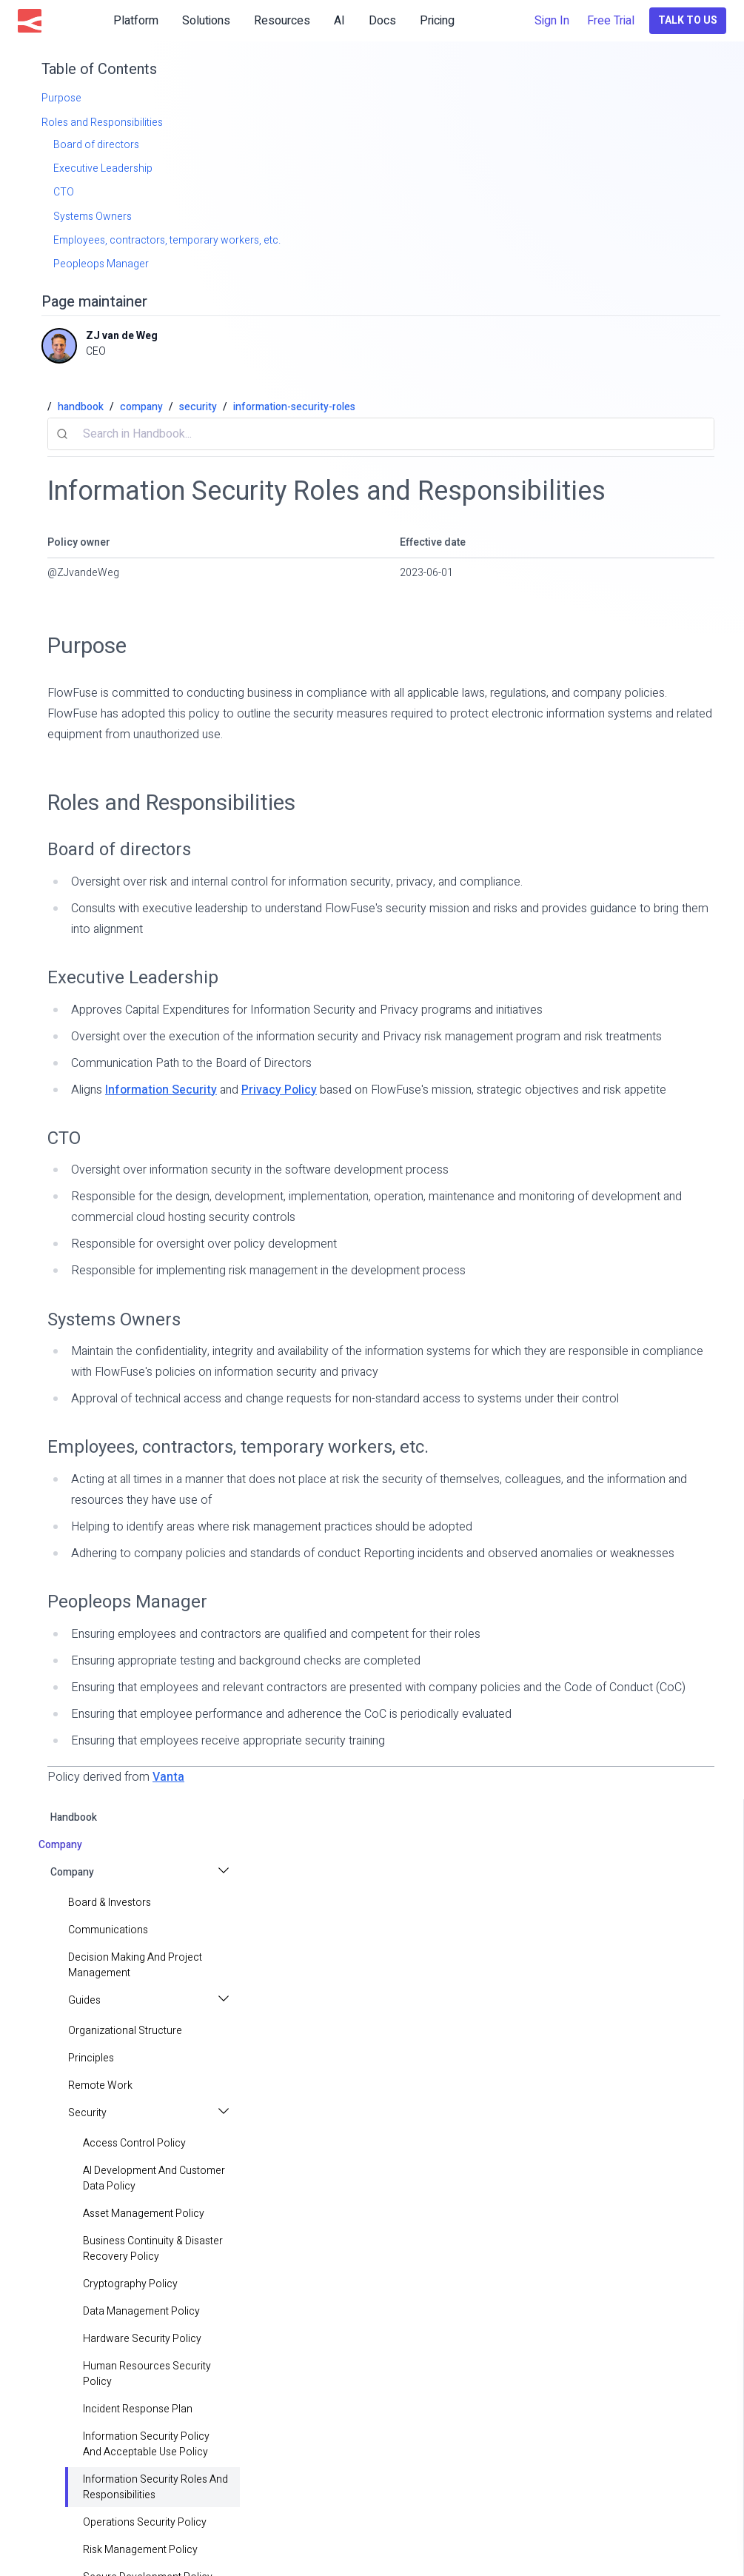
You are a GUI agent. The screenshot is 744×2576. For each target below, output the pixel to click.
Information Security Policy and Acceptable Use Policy (146, 2444)
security (198, 407)
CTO (64, 1138)
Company (72, 1872)
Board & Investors (109, 1902)
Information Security (161, 1090)
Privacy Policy (279, 1090)
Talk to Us (687, 20)
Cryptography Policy (130, 2284)
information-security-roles (294, 407)
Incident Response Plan (137, 2409)
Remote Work (100, 2085)
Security (87, 2113)
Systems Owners (114, 1320)
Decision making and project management (135, 1965)
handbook (73, 1817)
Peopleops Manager (127, 1602)
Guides (84, 2000)
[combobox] (381, 433)
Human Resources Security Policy (147, 2373)
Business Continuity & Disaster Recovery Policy (153, 2248)
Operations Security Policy (145, 2522)
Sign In (551, 21)
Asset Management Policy (143, 2213)
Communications (108, 1930)
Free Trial (610, 21)
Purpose (87, 646)
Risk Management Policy (140, 2549)
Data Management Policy (141, 2311)
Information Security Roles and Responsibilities (155, 2487)
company (141, 407)
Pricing (437, 21)
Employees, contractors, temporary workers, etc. (238, 1447)
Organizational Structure (125, 2030)
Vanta (168, 1777)
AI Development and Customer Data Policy (154, 2178)
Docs (382, 21)
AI (339, 21)
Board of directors (119, 850)
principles (91, 2058)
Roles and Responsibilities (171, 803)
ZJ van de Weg (122, 336)
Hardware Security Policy (142, 2338)
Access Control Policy (134, 2143)
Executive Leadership (132, 978)
